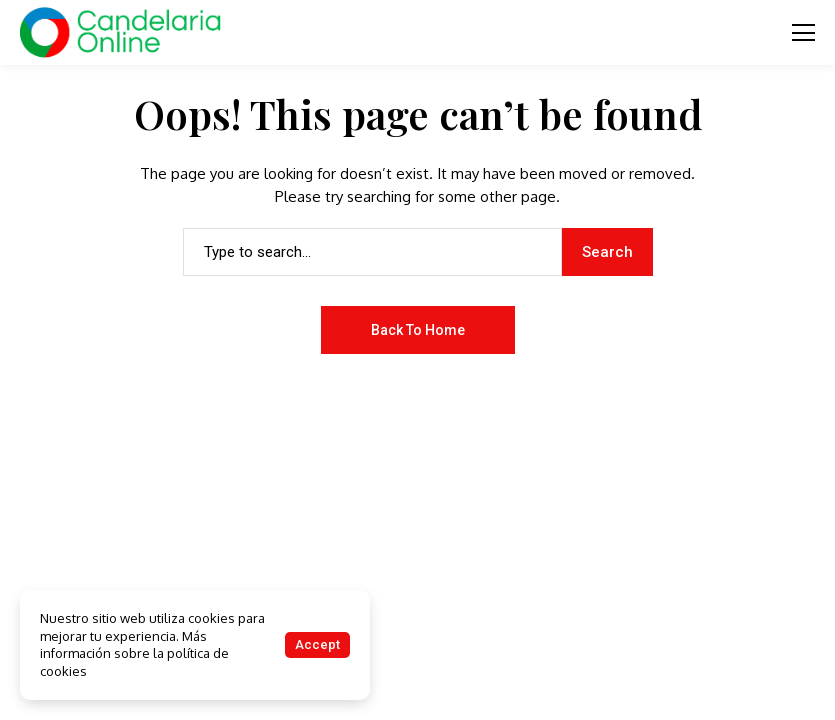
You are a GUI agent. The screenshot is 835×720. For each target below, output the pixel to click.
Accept (317, 644)
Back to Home (418, 330)
